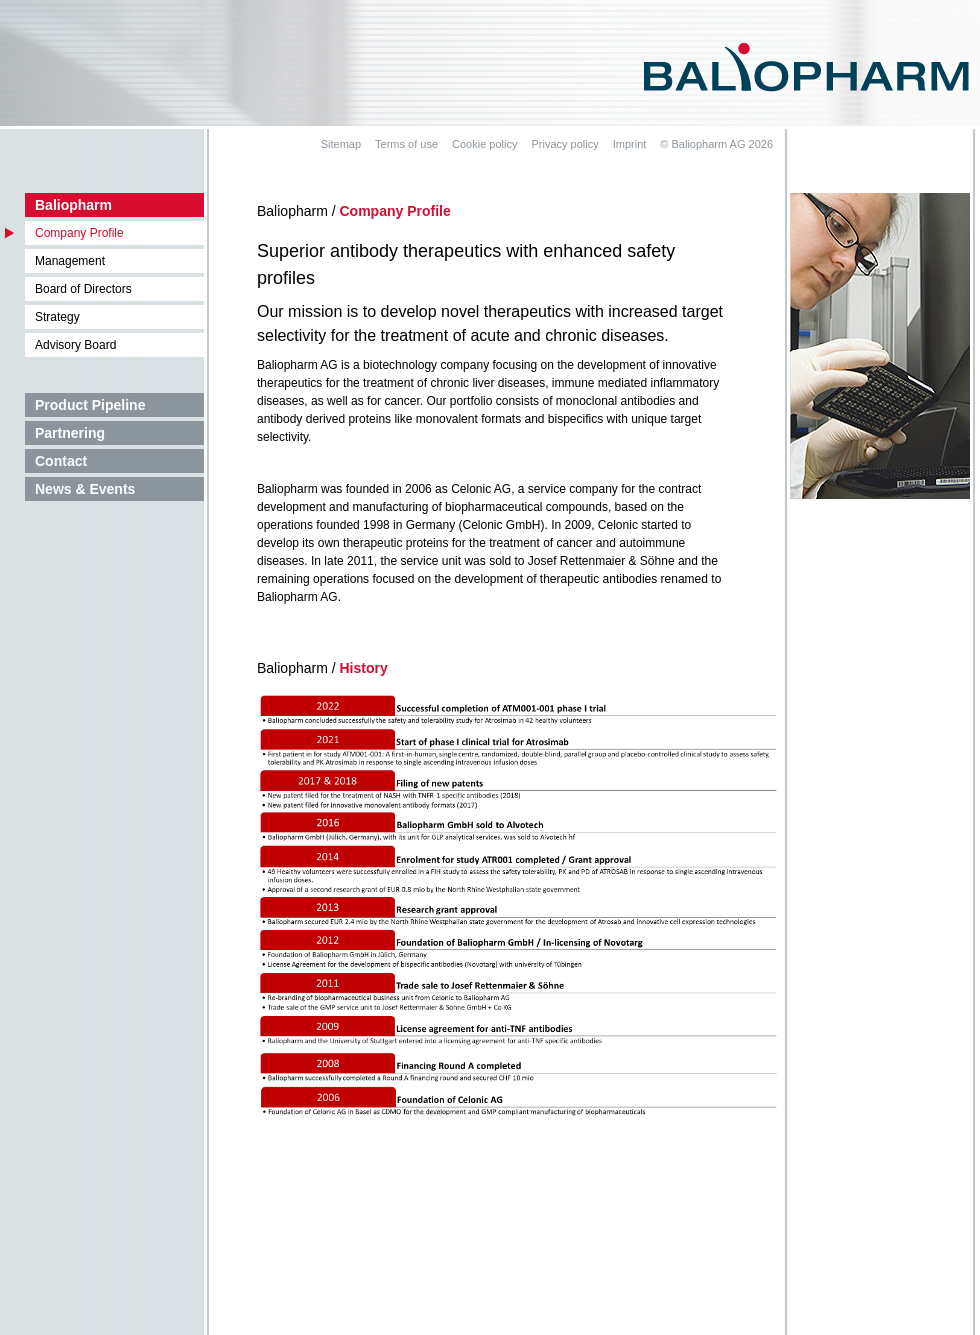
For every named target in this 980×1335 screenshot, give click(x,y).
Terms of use (406, 144)
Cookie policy (484, 144)
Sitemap (341, 144)
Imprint (630, 144)
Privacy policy (564, 144)
